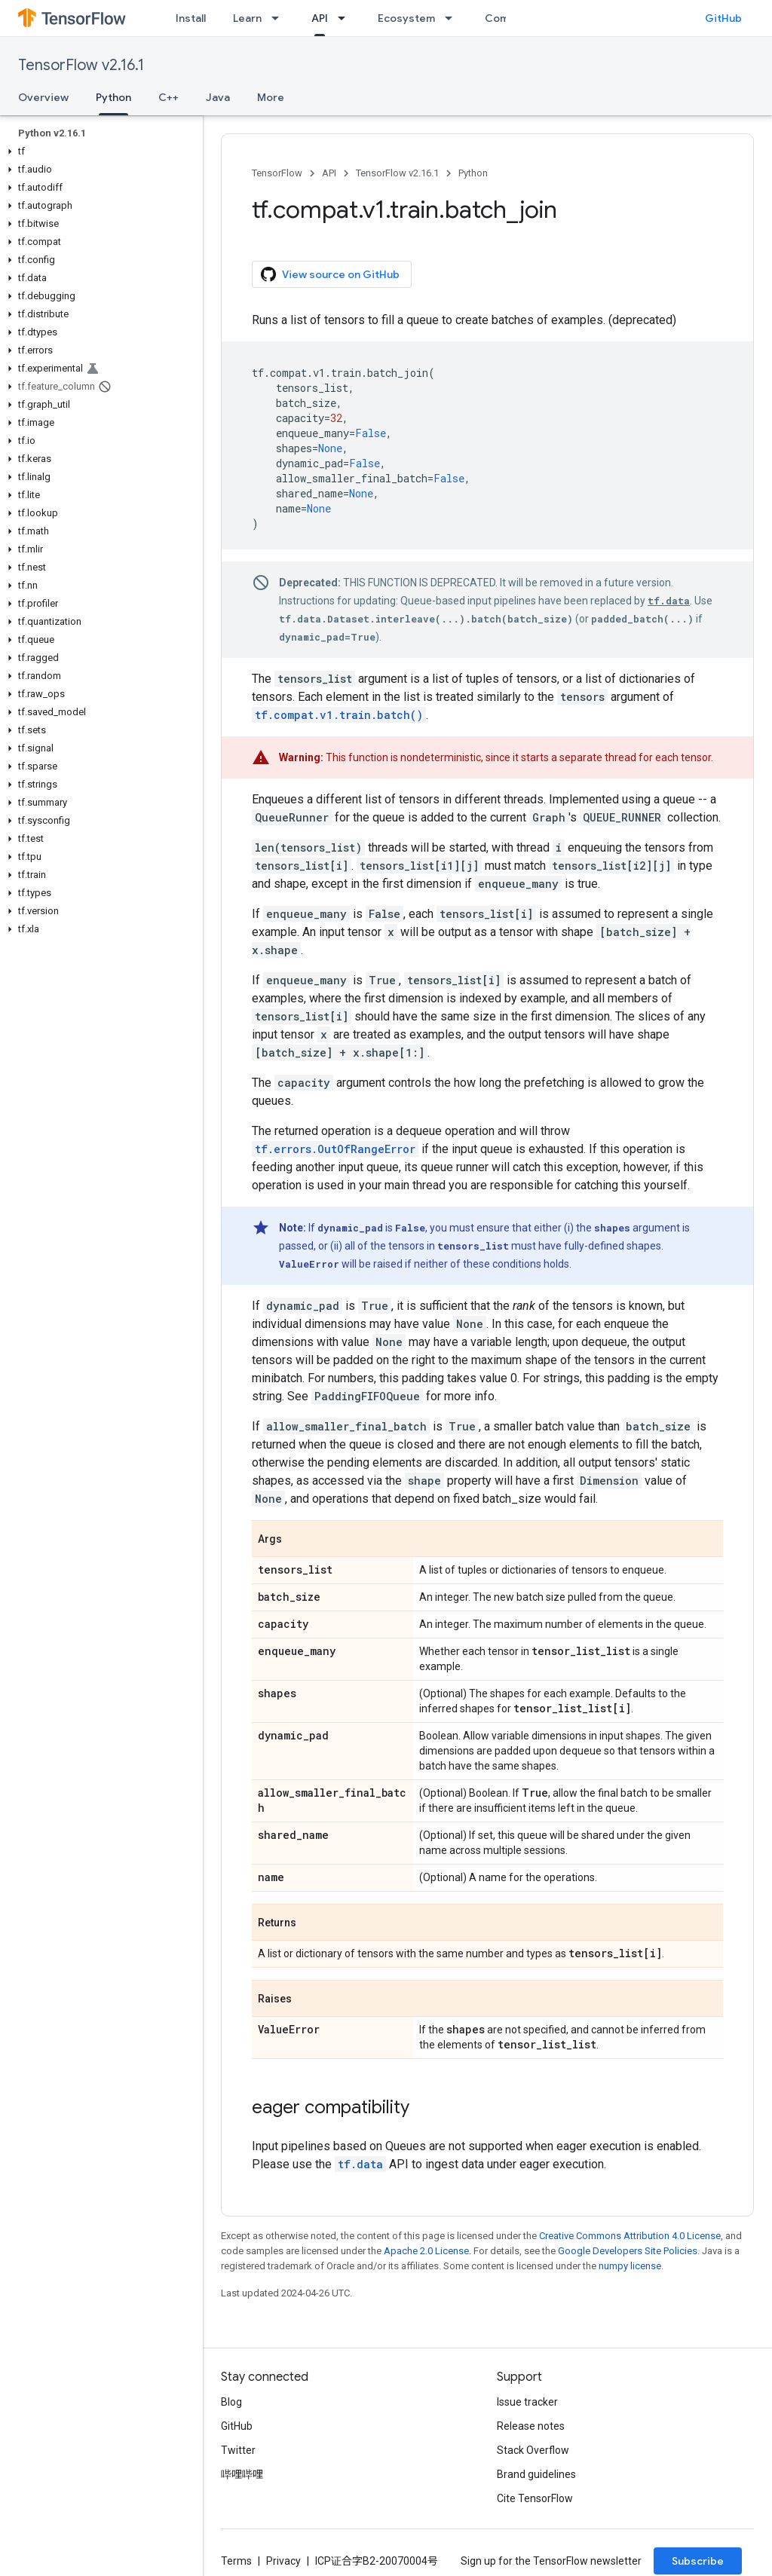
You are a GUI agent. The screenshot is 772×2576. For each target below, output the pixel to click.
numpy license (630, 2266)
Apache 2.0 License (426, 2250)
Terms (236, 2561)
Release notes (531, 2426)
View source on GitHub (330, 274)
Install (191, 18)
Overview (43, 97)
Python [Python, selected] (113, 97)
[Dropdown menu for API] (346, 18)
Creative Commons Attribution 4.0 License (630, 2235)
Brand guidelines (536, 2474)
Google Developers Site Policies (627, 2250)
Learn (247, 18)
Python (473, 173)
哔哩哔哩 (242, 2474)
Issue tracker (527, 2402)
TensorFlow (277, 173)
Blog (231, 2402)
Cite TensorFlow (535, 2498)
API (329, 173)
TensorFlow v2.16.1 (81, 65)
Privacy (283, 2561)
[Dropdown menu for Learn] (280, 18)
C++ (168, 97)
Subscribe (698, 2561)
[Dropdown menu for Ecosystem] (453, 18)
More (270, 97)
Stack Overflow (533, 2450)
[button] (98, 151)
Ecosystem (406, 18)
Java (218, 97)
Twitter (238, 2450)
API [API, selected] (319, 18)
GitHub (723, 18)
